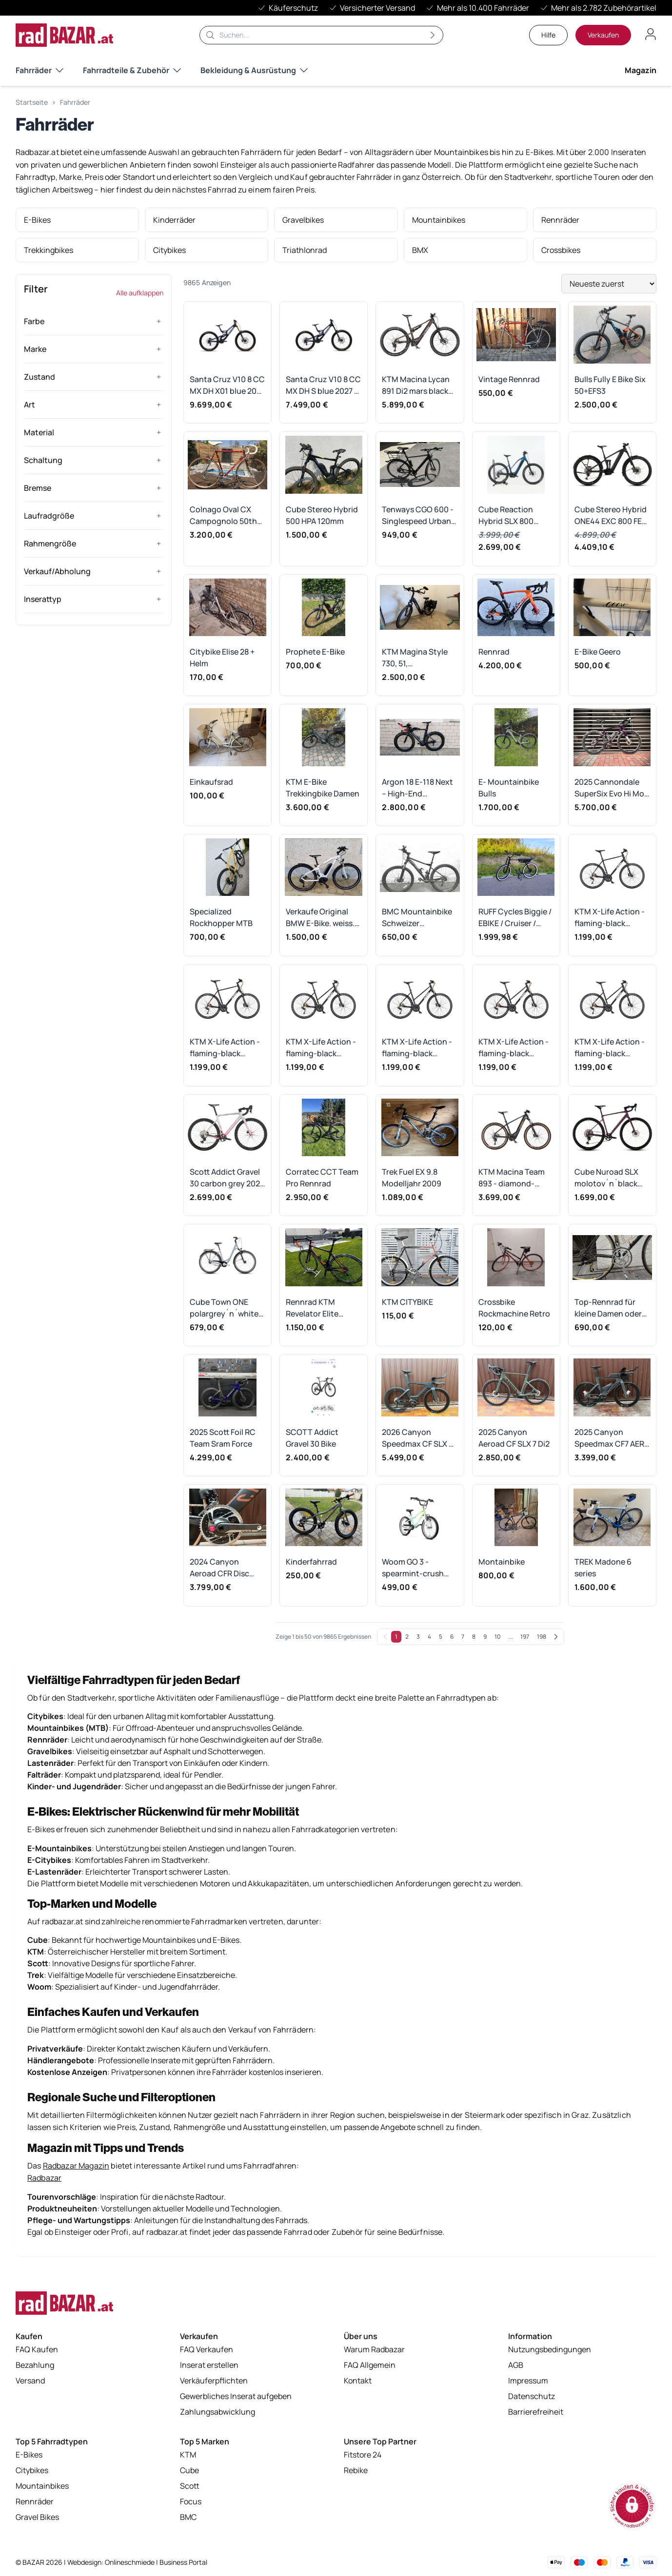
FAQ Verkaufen (206, 2351)
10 (497, 1636)
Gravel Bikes (37, 2519)
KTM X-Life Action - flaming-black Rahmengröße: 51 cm (417, 1047)
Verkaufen (603, 34)
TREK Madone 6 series (603, 1567)
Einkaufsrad (211, 781)
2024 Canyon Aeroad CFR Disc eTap (219, 1567)
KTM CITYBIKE (407, 1302)
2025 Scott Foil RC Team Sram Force (223, 1438)
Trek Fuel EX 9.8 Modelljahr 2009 (411, 1177)
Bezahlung (35, 2367)
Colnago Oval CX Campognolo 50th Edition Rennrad (223, 515)
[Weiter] (556, 1637)
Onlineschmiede (130, 2562)
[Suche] (321, 35)
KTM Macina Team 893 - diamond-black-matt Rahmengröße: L (511, 1177)
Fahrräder (39, 70)
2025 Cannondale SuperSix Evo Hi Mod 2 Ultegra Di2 (611, 787)
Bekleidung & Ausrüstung (254, 70)
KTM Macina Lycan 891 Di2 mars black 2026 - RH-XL (416, 385)
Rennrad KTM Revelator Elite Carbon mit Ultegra (321, 1308)
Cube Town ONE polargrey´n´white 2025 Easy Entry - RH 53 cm (227, 1308)
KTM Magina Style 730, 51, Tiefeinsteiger (415, 657)
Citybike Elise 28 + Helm (222, 657)
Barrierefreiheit (535, 2414)
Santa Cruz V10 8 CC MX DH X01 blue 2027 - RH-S (227, 385)
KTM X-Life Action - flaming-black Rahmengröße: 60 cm (225, 1047)
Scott (189, 2488)
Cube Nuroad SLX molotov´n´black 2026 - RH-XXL (606, 1177)
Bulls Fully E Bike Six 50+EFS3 (610, 385)
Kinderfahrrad (311, 1561)
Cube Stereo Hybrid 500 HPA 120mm (322, 515)
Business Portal (183, 2562)
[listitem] (77, 220)
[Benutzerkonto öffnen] (650, 34)
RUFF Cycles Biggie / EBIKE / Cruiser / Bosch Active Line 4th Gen (515, 917)
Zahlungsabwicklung (217, 2414)
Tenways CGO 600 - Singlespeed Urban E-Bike (418, 515)
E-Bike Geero (597, 651)
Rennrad (494, 651)
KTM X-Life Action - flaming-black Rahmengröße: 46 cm (513, 1047)
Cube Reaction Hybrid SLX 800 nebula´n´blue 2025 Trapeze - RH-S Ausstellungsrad (515, 515)
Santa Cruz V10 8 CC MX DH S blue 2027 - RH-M (323, 385)
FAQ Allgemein (369, 2367)
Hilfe (548, 34)
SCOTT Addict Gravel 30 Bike (312, 1438)
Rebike (356, 2472)
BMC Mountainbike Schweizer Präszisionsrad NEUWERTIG (417, 917)
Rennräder (35, 2504)
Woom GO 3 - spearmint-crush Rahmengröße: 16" (416, 1567)
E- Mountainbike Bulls (508, 787)
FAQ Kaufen (37, 2351)
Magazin (640, 70)
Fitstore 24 (362, 2457)
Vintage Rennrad (509, 379)
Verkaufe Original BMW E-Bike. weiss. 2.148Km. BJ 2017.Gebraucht (320, 917)
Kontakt (358, 2383)
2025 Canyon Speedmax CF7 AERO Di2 (612, 1438)
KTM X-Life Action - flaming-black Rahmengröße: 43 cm (609, 1047)
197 (524, 1636)
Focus (190, 2504)
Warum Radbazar (374, 2351)
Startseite (32, 102)
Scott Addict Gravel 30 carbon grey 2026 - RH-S (227, 1177)
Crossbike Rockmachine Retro (514, 1308)
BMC (188, 2519)
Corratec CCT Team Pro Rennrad (322, 1177)
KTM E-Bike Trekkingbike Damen (322, 787)
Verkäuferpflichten (214, 2383)
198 (541, 1636)
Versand (30, 2383)
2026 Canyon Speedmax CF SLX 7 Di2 (417, 1438)
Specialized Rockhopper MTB (221, 917)
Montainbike (501, 1561)
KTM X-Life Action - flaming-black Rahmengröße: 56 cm (321, 1047)
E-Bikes (29, 2457)
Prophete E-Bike (315, 651)
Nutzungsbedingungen (549, 2351)
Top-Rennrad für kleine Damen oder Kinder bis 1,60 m (608, 1308)
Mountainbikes (42, 2488)
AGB (515, 2367)
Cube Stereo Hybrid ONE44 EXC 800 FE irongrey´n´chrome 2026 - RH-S (610, 515)
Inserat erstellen (209, 2367)
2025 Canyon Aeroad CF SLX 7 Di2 (514, 1438)
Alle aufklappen (139, 292)
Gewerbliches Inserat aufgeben (236, 2398)
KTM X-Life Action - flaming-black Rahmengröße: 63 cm (609, 917)
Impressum (528, 2383)
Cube (189, 2472)
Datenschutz (531, 2398)
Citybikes (32, 2472)
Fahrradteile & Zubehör (132, 70)
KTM (188, 2457)
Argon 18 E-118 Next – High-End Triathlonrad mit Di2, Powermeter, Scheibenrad (419, 787)
